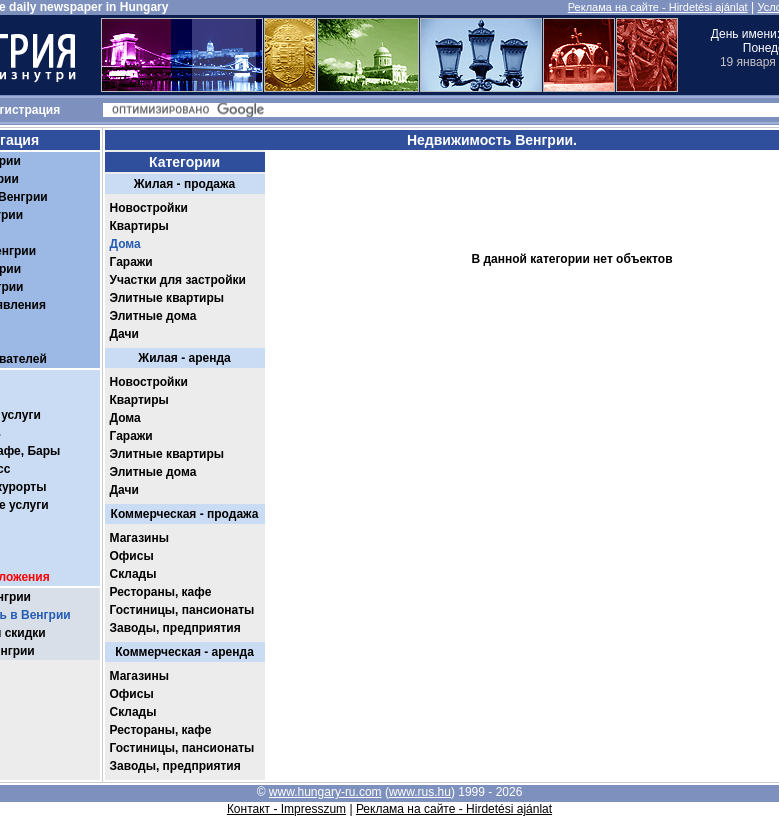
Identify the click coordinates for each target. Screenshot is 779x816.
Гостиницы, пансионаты (182, 610)
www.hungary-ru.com (325, 792)
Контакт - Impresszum (286, 809)
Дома (125, 244)
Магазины (139, 538)
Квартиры (139, 226)
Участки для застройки (178, 280)
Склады (133, 574)
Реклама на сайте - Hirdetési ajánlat (658, 7)
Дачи (124, 334)
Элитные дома (153, 316)
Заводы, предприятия (175, 628)
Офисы (132, 556)
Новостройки (149, 208)
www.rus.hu (420, 792)
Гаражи (131, 262)
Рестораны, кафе (161, 592)
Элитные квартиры (167, 298)
